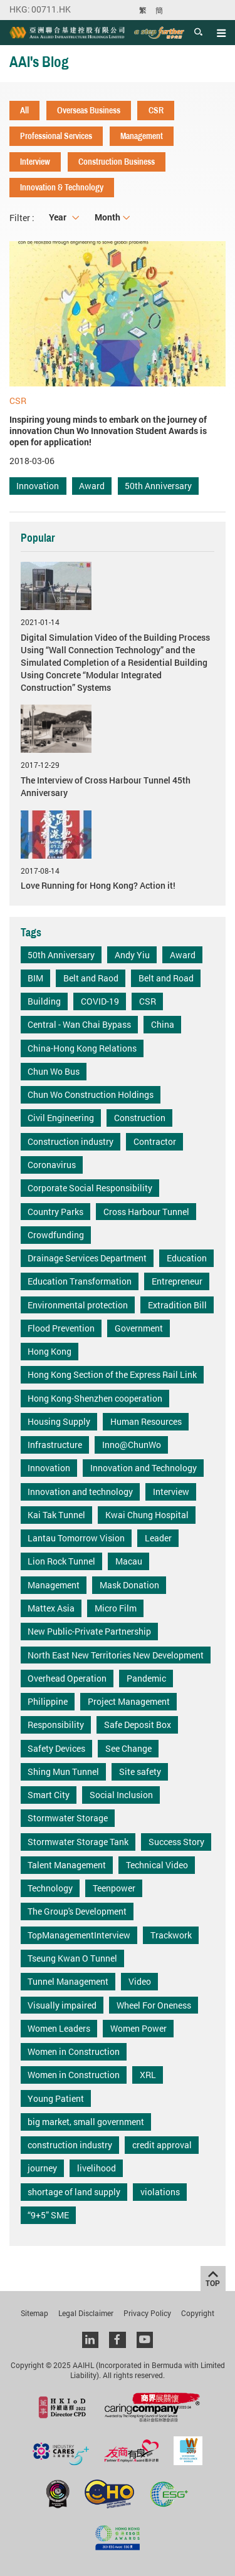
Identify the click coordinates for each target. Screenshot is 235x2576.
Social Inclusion (121, 1795)
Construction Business (116, 161)
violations (160, 2192)
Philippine (48, 1701)
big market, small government (86, 2122)
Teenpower (114, 1888)
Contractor (154, 1141)
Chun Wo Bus (54, 1071)
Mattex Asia (51, 1608)
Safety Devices (56, 1748)
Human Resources (146, 1421)
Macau (128, 1561)
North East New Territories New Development (116, 1655)
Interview (35, 161)
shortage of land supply (74, 2192)
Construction (139, 1118)
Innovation (37, 486)
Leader (158, 1538)
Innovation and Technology (143, 1468)
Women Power (138, 2028)
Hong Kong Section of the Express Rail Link (112, 1374)
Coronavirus (52, 1165)
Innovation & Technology (61, 187)
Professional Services (56, 136)
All (24, 110)
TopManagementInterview (79, 1935)
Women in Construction (74, 2051)
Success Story (176, 1842)
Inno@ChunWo (131, 1445)
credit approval (162, 2145)
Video (139, 1981)
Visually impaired (62, 2005)
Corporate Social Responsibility (90, 1188)
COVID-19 (100, 1001)
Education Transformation (80, 1281)
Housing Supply (59, 1421)
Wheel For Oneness (154, 2005)
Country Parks (55, 1212)
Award (92, 486)
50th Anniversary (158, 486)
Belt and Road (166, 978)
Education (187, 1258)
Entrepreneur (177, 1281)
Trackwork (171, 1935)
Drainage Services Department (87, 1258)
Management (141, 136)
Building (44, 1001)
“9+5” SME (48, 2215)
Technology (50, 1888)
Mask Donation (129, 1585)
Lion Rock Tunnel (61, 1561)
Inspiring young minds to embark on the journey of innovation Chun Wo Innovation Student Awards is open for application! (108, 431)
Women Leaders (59, 2028)
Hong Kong (49, 1351)
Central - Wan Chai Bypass (79, 1024)
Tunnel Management (68, 1981)
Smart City (49, 1795)
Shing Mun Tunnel (63, 1771)
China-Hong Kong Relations (82, 1048)
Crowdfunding (56, 1235)
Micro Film (116, 1608)
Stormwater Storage (68, 1818)
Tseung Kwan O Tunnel (72, 1958)
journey (42, 2168)
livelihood (96, 2168)
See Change (128, 1748)
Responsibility (56, 1724)
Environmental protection (78, 1305)
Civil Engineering (61, 1118)
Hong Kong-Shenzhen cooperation (95, 1398)
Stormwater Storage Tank (78, 1842)
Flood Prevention (61, 1328)
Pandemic (146, 1678)
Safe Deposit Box (137, 1724)
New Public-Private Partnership (89, 1631)
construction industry (70, 2145)
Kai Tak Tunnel (56, 1515)
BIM (35, 978)
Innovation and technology (80, 1491)
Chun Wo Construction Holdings (91, 1094)
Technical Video (157, 1865)
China (162, 1024)
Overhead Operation (67, 1678)
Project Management (129, 1701)
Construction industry (70, 1141)
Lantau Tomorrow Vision (76, 1538)
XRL (148, 2075)
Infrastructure (55, 1445)
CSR (156, 110)
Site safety (140, 1771)
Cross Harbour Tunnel (146, 1212)
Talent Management (67, 1865)
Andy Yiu (132, 955)
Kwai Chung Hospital (147, 1515)
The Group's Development (77, 1911)
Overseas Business (88, 110)
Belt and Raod (90, 978)
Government (139, 1328)
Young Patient (56, 2098)
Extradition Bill (177, 1305)
